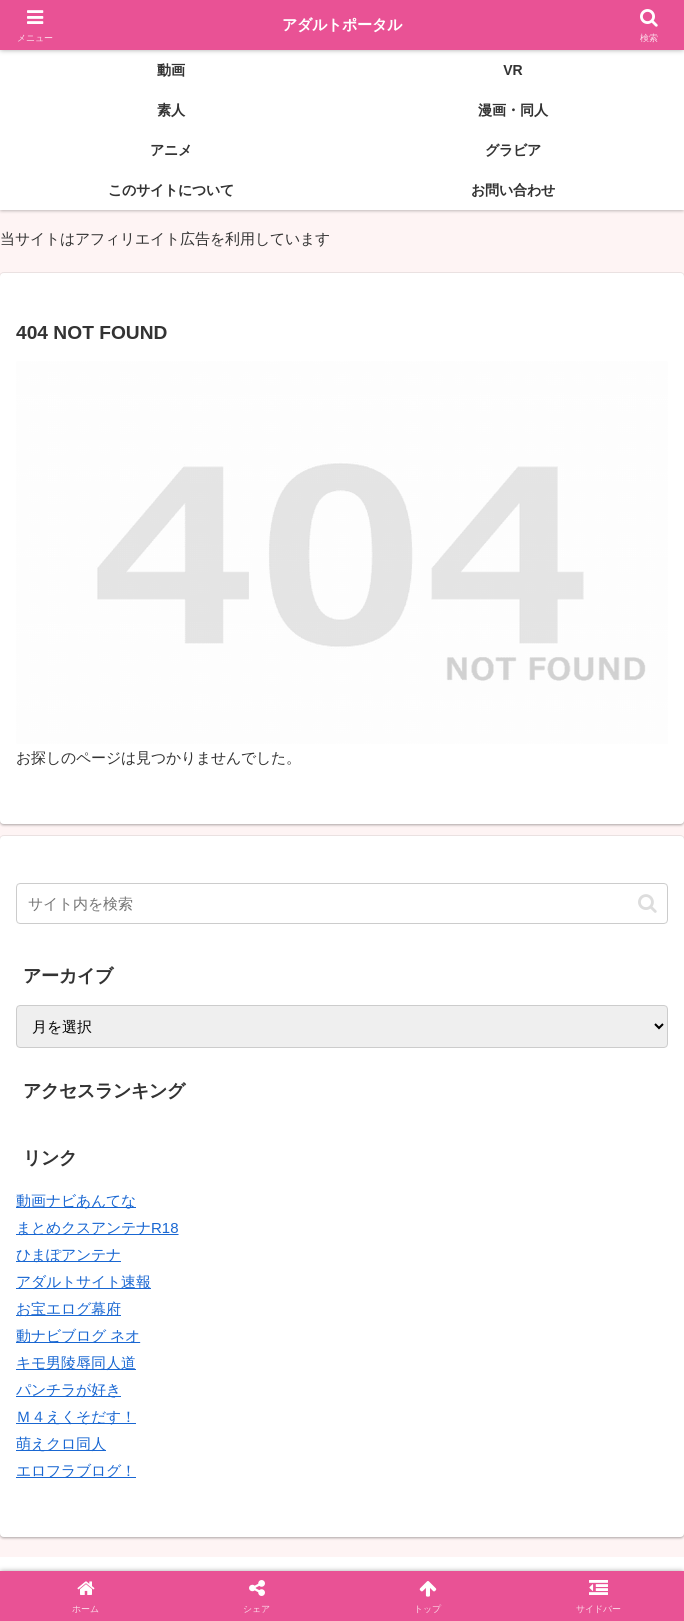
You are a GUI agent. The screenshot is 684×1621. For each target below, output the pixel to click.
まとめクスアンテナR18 (97, 1227)
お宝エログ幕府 (68, 1308)
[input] (342, 903)
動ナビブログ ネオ (78, 1335)
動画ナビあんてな (76, 1200)
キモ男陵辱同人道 (76, 1362)
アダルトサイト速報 (83, 1281)
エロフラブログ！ (76, 1470)
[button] (647, 903)
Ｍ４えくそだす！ (76, 1416)
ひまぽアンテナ (68, 1254)
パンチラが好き (68, 1389)
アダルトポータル (342, 24)
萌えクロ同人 (61, 1443)
